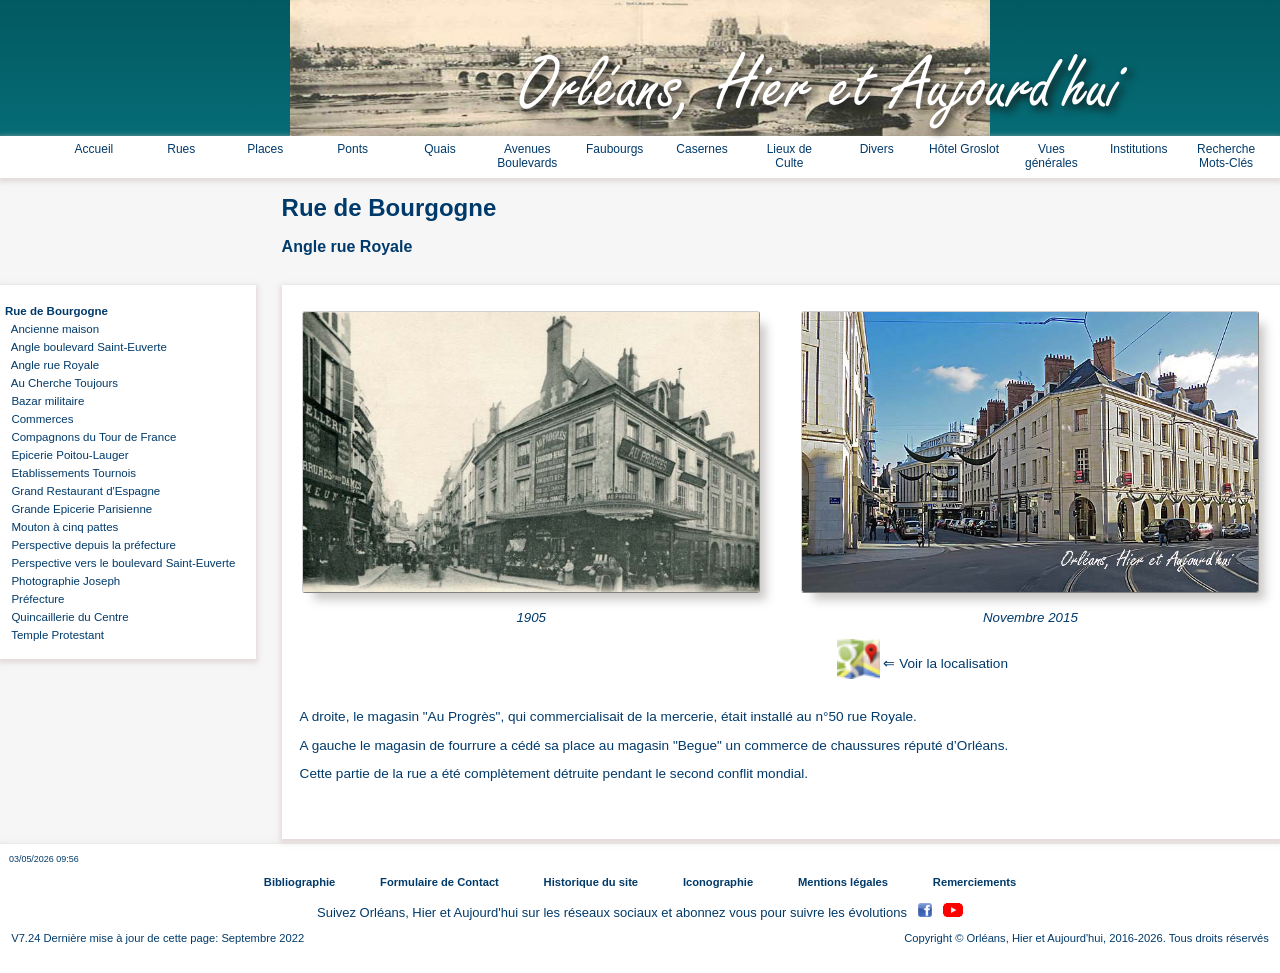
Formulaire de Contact (439, 882)
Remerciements (974, 882)
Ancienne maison (52, 329)
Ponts (352, 149)
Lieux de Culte (789, 156)
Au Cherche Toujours (61, 383)
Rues (181, 149)
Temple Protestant (54, 635)
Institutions (1138, 149)
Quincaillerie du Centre (67, 617)
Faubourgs (614, 149)
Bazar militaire (44, 401)
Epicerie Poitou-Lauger (67, 455)
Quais (439, 149)
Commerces (39, 419)
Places (265, 149)
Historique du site (591, 882)
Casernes (701, 149)
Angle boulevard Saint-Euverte (86, 347)
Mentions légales (843, 882)
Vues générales (1051, 156)
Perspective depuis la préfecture (90, 545)
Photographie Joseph (62, 581)
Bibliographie (299, 882)
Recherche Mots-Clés (1226, 156)
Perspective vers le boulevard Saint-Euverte (120, 563)
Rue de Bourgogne (56, 311)
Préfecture (35, 599)
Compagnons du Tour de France (90, 437)
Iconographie (718, 882)
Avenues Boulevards (527, 156)
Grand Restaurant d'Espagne (82, 491)
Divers (877, 149)
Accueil (94, 149)
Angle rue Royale (52, 365)
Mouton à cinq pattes (61, 527)
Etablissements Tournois (70, 473)
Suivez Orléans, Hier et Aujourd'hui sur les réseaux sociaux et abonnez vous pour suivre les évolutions (614, 912)
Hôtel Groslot (964, 149)
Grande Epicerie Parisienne (78, 509)
